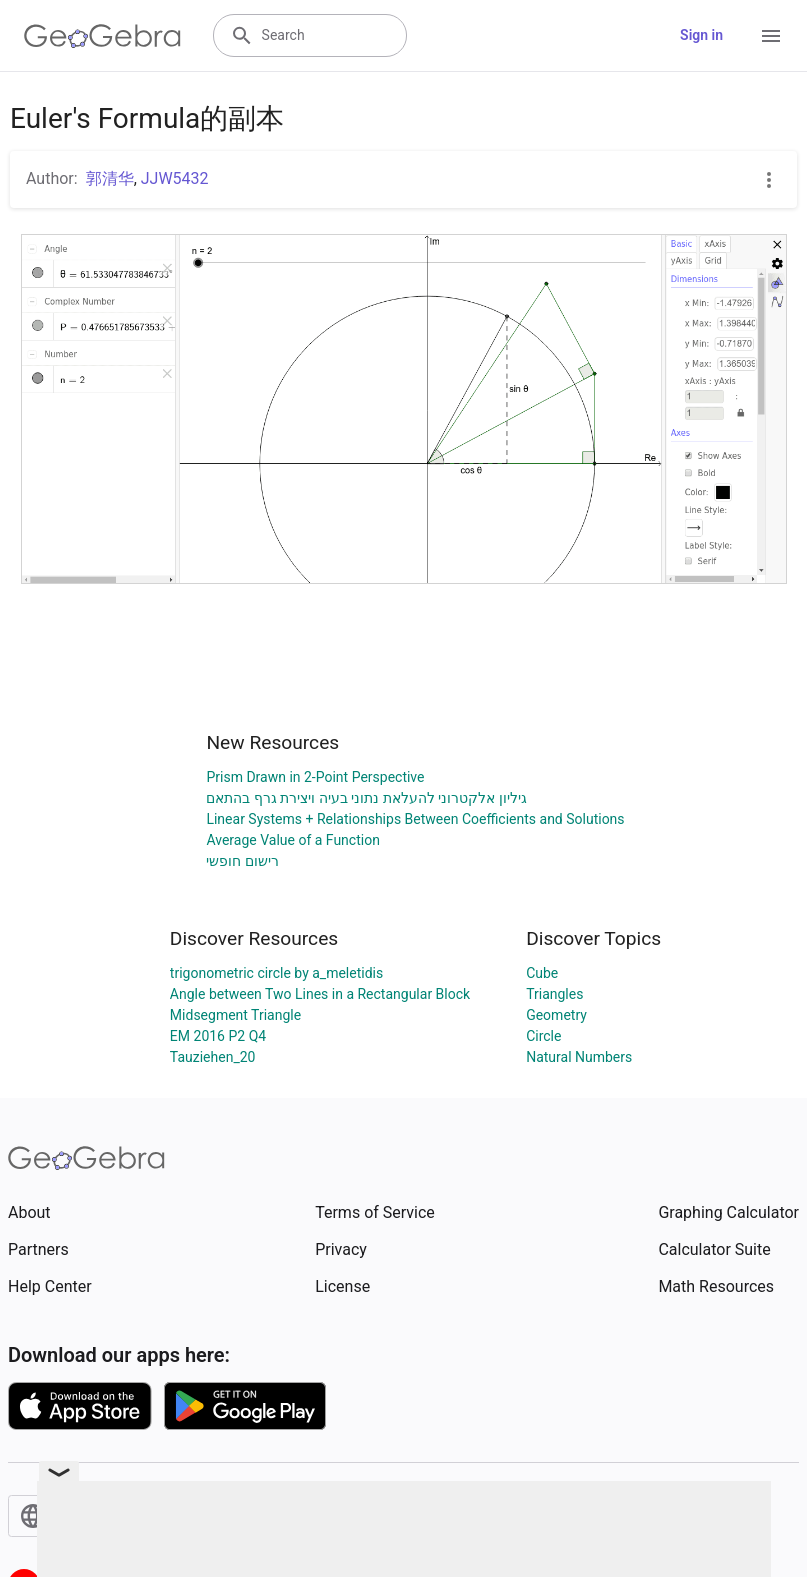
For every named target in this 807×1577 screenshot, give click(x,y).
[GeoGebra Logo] (102, 36)
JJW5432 (175, 178)
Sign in (701, 35)
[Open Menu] (771, 36)
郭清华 (110, 178)
